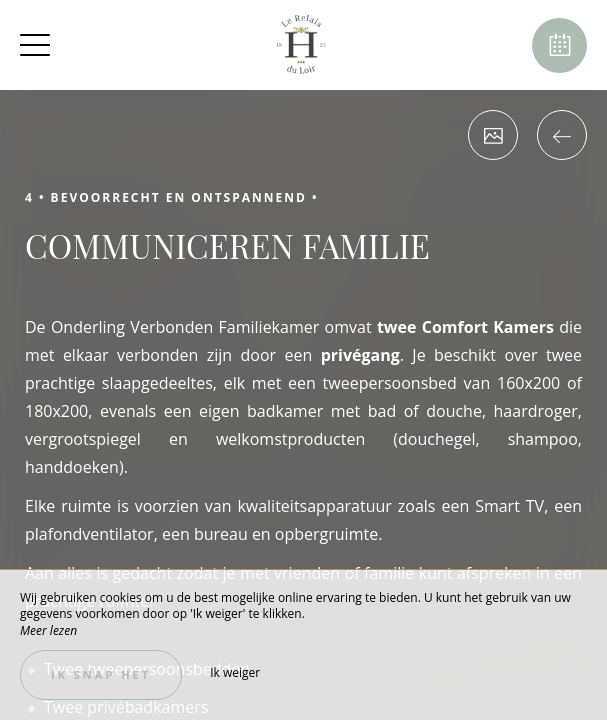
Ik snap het (101, 674)
